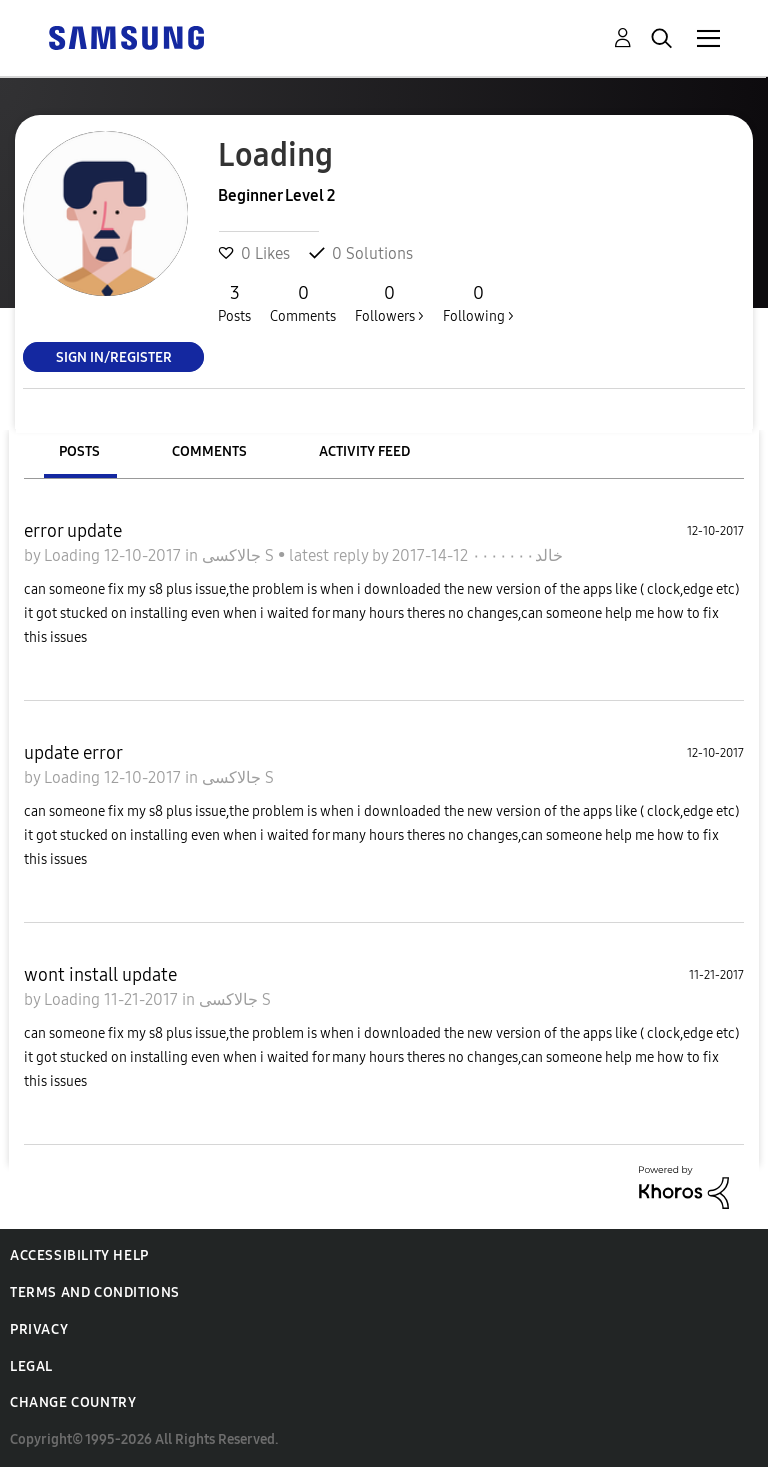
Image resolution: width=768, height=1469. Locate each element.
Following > (478, 303)
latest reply (330, 555)
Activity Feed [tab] (364, 451)
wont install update (100, 975)
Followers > (389, 303)
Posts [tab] (79, 451)
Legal (31, 1366)
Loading (74, 555)
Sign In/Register (114, 356)
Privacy (39, 1329)
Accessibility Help (79, 1255)
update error (73, 753)
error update (73, 531)
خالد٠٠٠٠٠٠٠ (515, 555)
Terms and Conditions (95, 1292)
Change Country (73, 1402)
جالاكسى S (240, 555)
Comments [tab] (209, 451)
